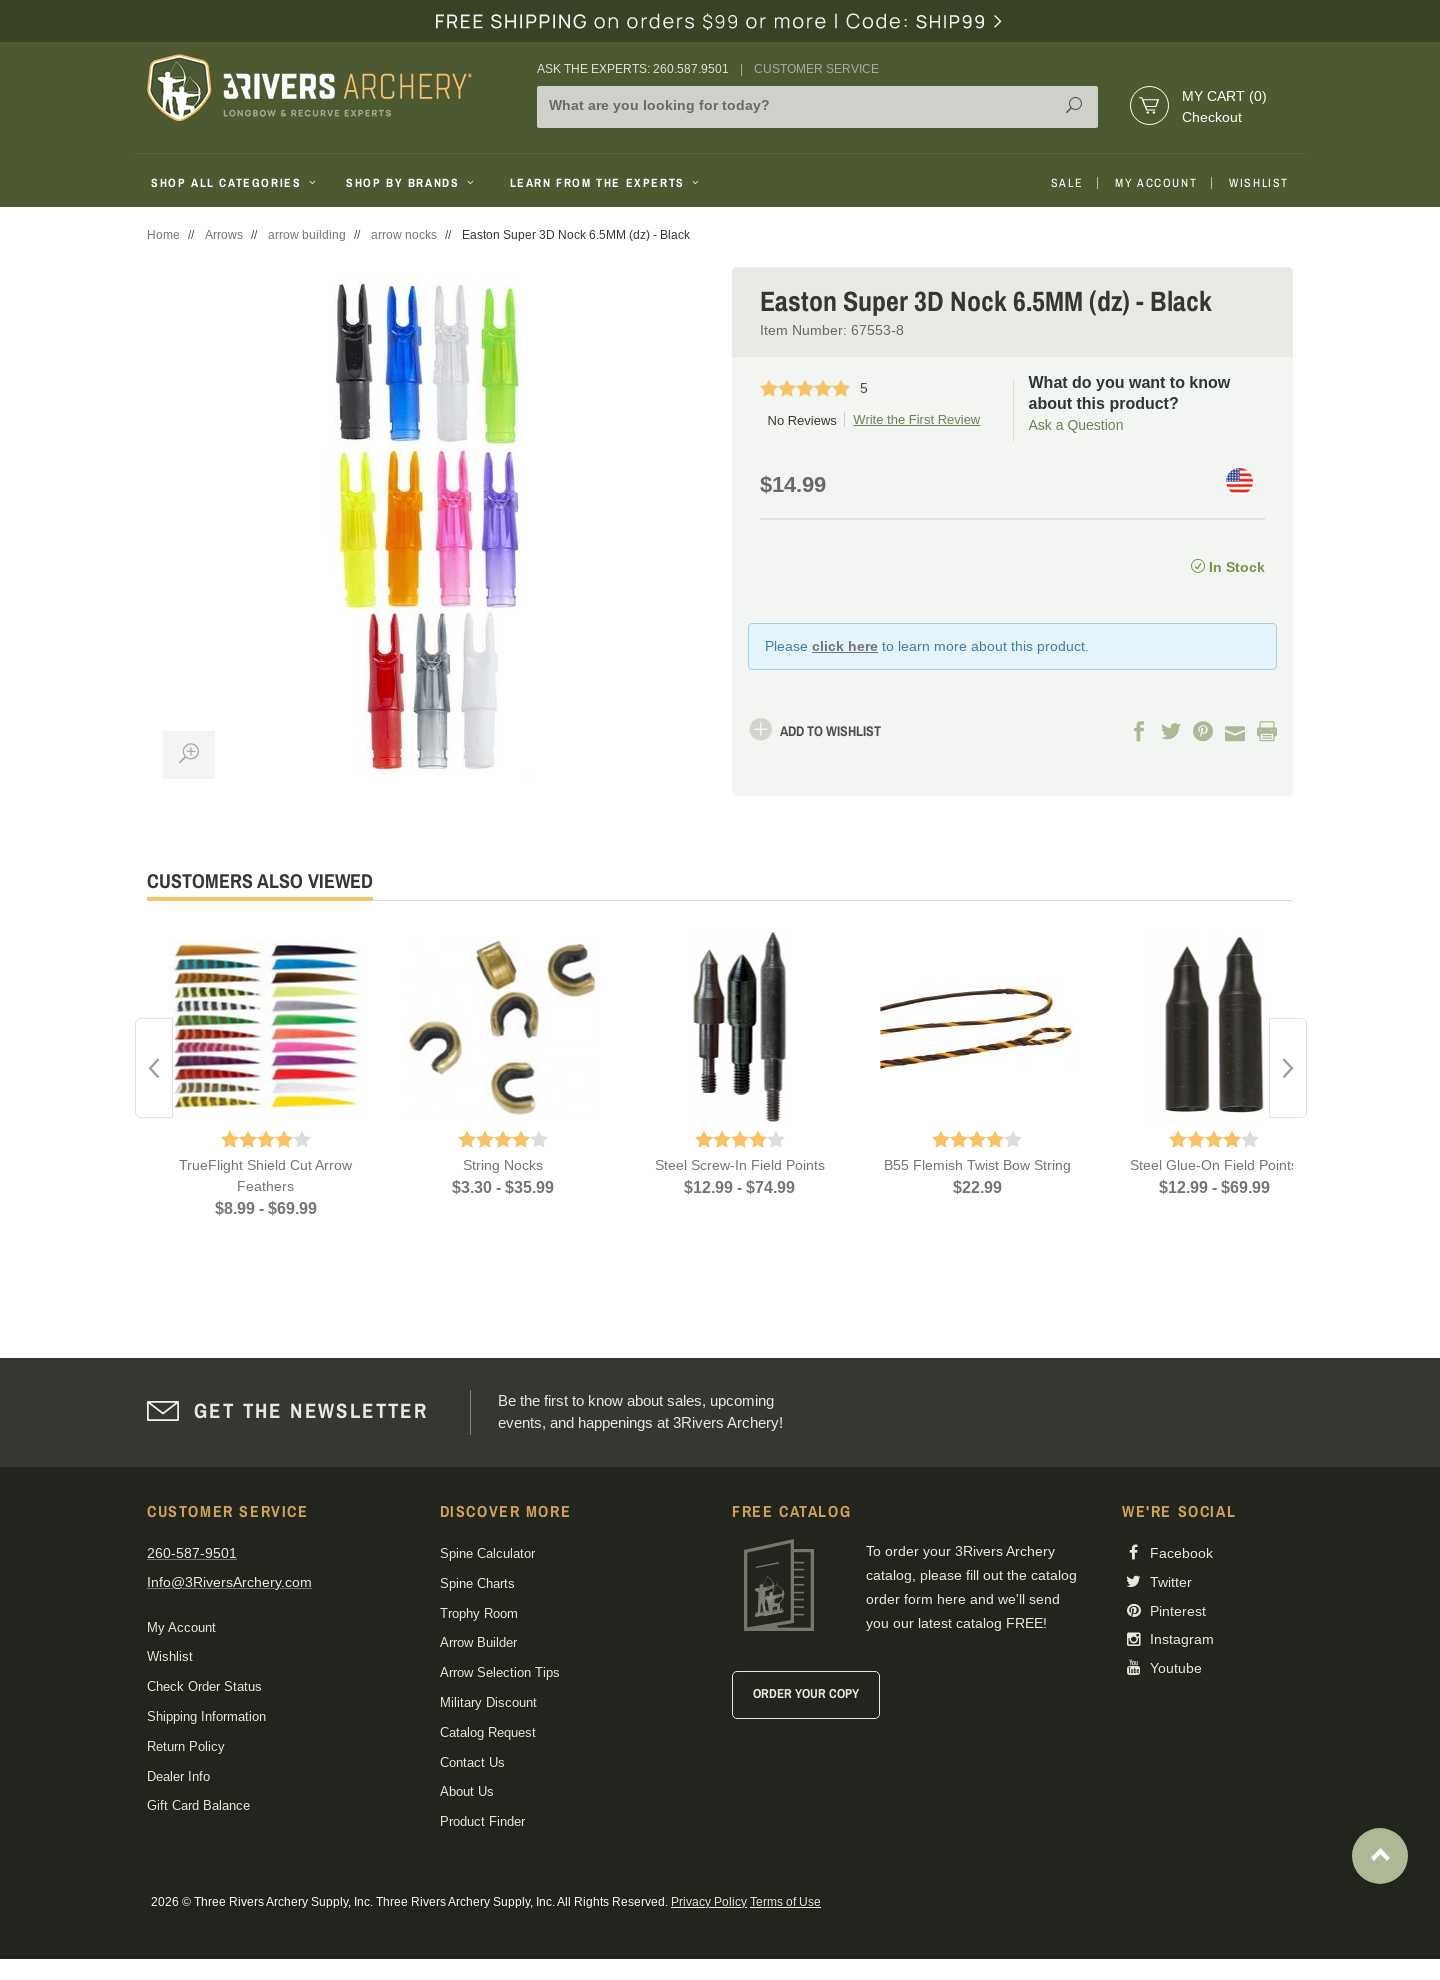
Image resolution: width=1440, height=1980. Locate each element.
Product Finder (482, 1821)
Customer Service (816, 69)
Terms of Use (785, 1902)
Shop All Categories (235, 183)
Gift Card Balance (198, 1805)
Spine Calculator (487, 1553)
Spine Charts (477, 1583)
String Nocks (503, 1165)
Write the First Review (916, 419)
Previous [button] (154, 1068)
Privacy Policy (709, 1902)
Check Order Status (204, 1686)
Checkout (1212, 117)
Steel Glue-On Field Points (1214, 1165)
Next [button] (1288, 1068)
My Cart (1224, 96)
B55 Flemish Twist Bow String (977, 1165)
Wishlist (1259, 183)
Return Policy (186, 1746)
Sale (1067, 183)
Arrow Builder (478, 1642)
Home (163, 235)
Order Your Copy (806, 1693)
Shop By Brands (412, 183)
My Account (1156, 183)
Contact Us (472, 1762)
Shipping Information (206, 1716)
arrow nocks (404, 235)
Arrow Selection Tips (500, 1672)
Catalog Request (488, 1732)
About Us (467, 1791)
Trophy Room (479, 1613)
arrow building (307, 235)
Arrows (224, 235)
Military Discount (488, 1702)
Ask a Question (1076, 425)
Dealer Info (178, 1776)
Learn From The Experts (606, 183)
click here (845, 646)
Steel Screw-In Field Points (740, 1165)
